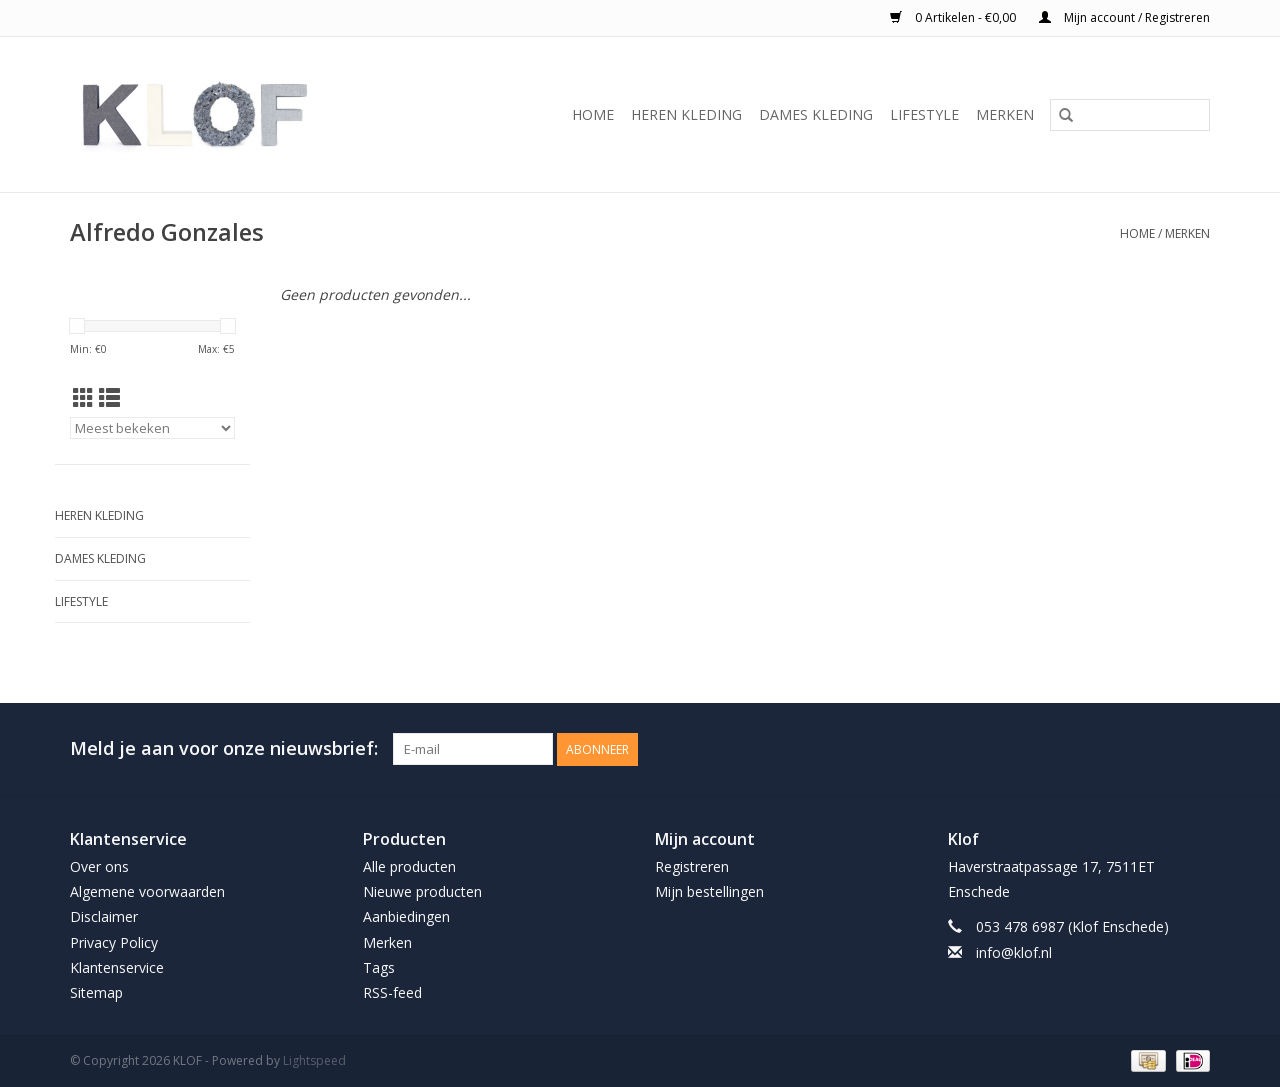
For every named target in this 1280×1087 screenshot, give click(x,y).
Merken (1005, 114)
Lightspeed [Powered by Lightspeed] (314, 1060)
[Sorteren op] (152, 428)
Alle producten (409, 866)
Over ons (99, 866)
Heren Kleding (686, 114)
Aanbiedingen (406, 916)
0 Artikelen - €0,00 (954, 17)
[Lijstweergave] (109, 398)
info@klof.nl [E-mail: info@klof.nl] (1014, 952)
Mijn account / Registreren (1124, 17)
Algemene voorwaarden (147, 891)
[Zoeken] (1130, 115)
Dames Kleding (816, 114)
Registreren (692, 866)
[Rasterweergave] (83, 398)
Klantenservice (117, 967)
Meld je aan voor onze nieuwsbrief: (224, 748)
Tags (379, 967)
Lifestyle (924, 114)
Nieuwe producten (422, 891)
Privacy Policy (114, 942)
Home (593, 114)
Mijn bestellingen (709, 891)
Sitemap (96, 992)
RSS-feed (392, 992)
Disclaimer (104, 916)
